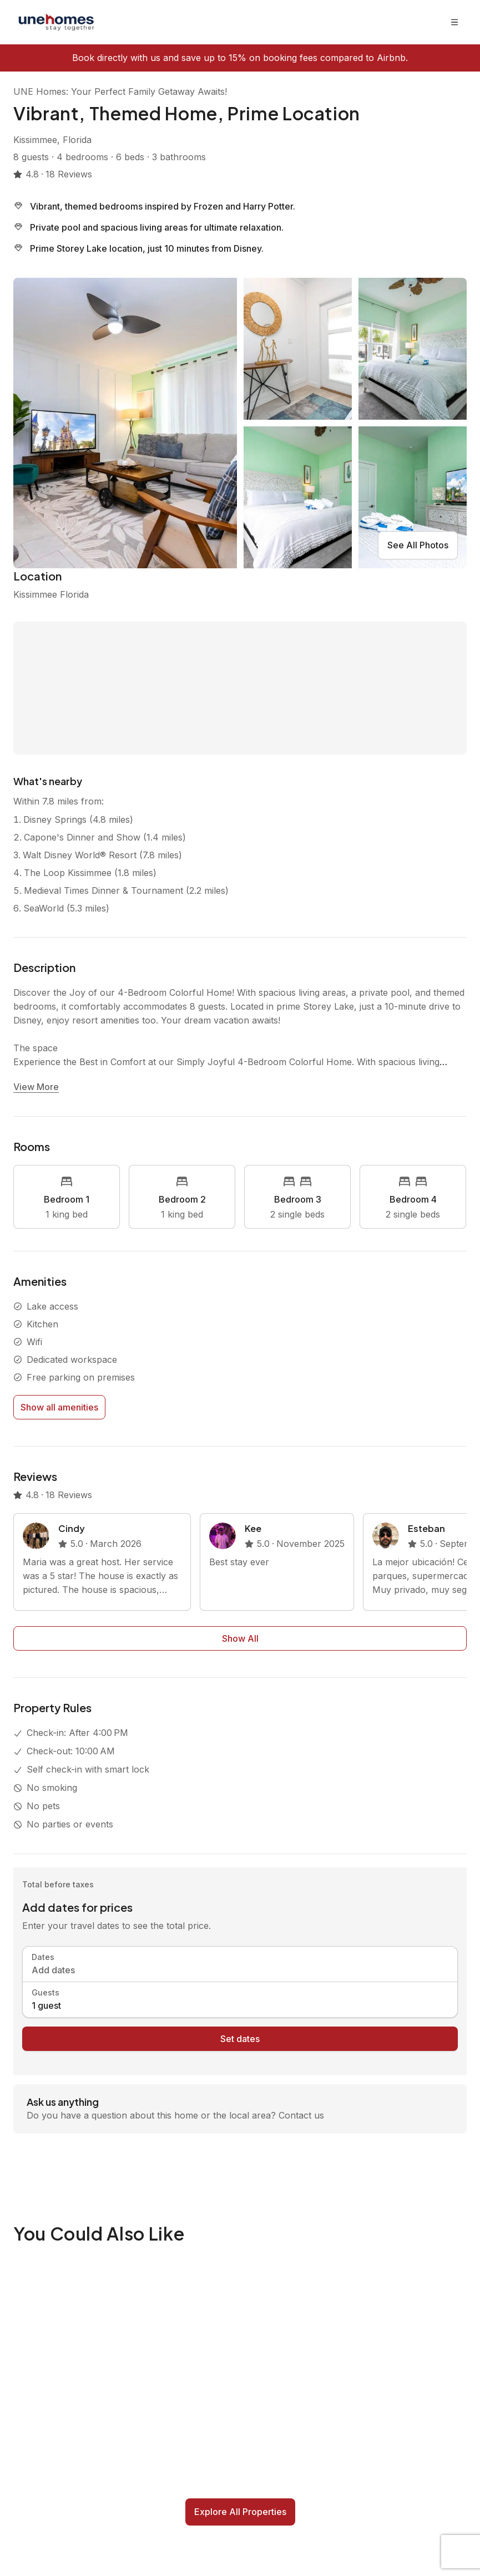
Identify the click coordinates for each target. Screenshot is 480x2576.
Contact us (301, 2115)
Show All (240, 1638)
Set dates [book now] (240, 2038)
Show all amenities (59, 1407)
